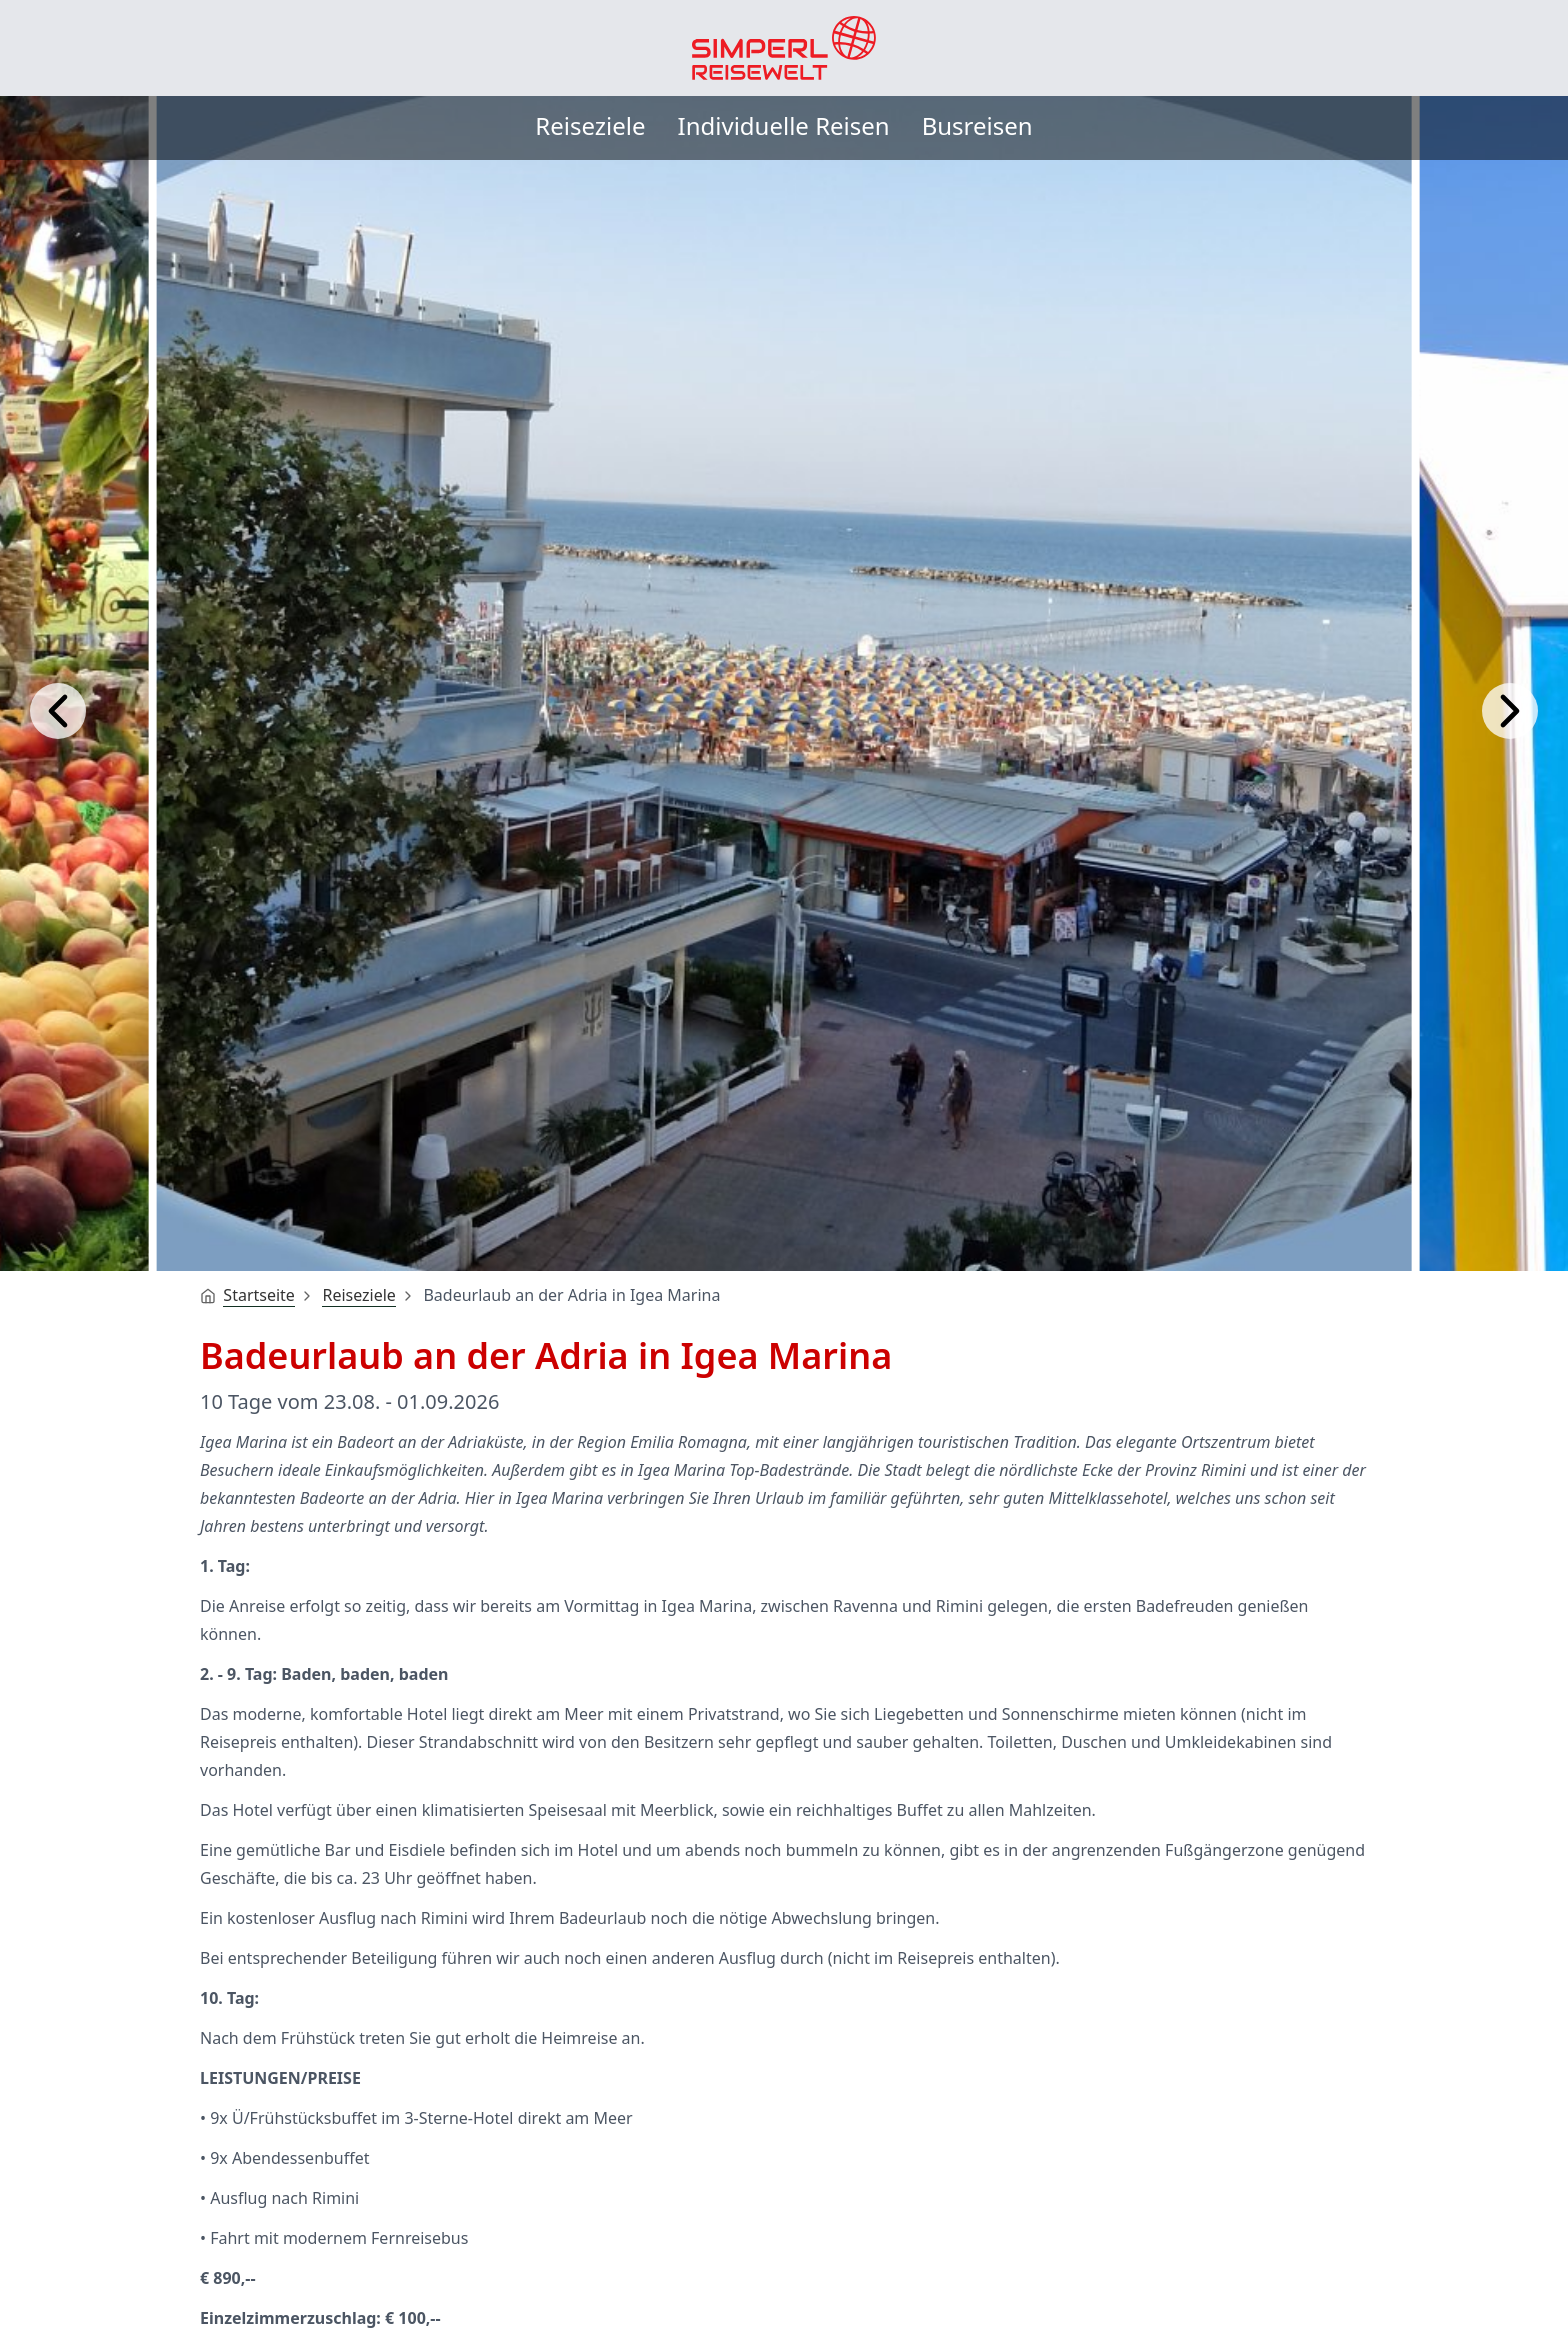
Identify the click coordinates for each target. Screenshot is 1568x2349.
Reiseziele (590, 125)
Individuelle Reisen (784, 125)
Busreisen (977, 125)
